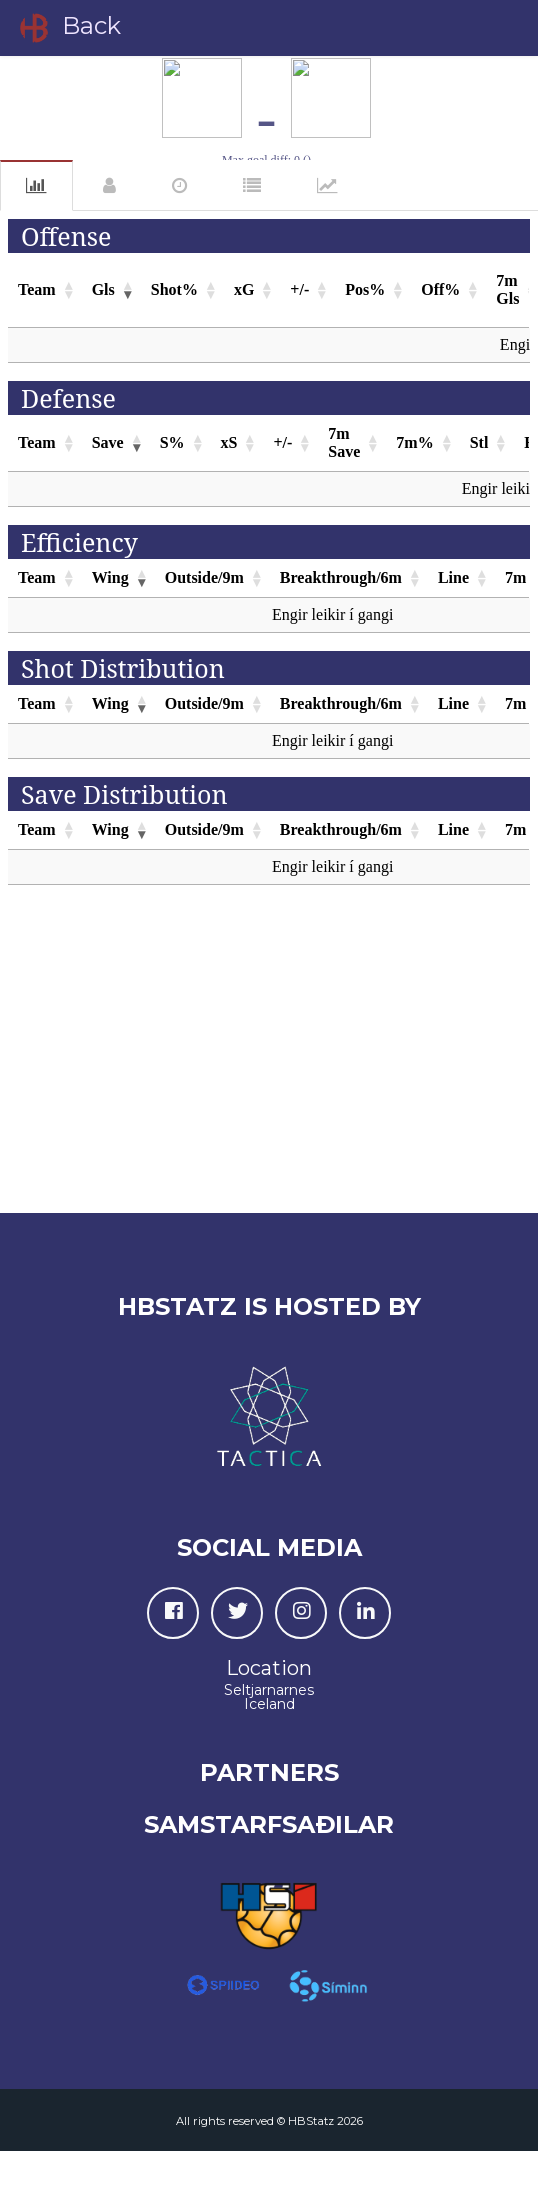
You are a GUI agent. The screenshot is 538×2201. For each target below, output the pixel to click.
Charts (327, 186)
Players (109, 186)
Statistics (36, 185)
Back (68, 28)
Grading (252, 186)
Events (179, 186)
